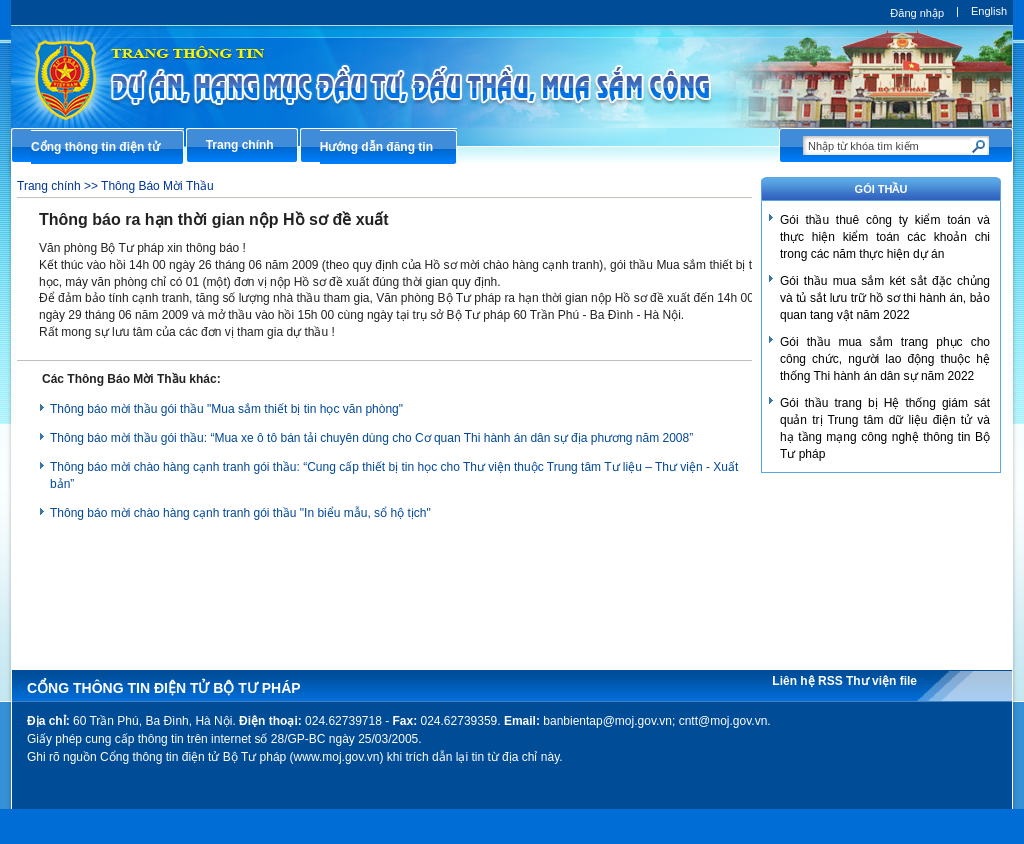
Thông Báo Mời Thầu (157, 186)
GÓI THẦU (881, 189)
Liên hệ (795, 681)
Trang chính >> (59, 186)
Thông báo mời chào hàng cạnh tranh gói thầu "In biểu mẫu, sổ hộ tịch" (240, 513)
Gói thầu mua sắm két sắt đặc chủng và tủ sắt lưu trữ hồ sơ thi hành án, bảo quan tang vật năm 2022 (885, 298)
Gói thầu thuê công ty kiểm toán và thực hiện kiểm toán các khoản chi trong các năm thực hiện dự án (885, 237)
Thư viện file (881, 681)
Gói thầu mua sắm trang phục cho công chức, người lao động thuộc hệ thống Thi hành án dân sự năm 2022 (885, 359)
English (989, 11)
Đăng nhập (917, 13)
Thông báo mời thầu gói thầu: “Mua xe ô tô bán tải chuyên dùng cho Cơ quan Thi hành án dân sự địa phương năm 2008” (371, 438)
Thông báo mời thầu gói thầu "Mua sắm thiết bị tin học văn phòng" (226, 409)
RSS (832, 681)
